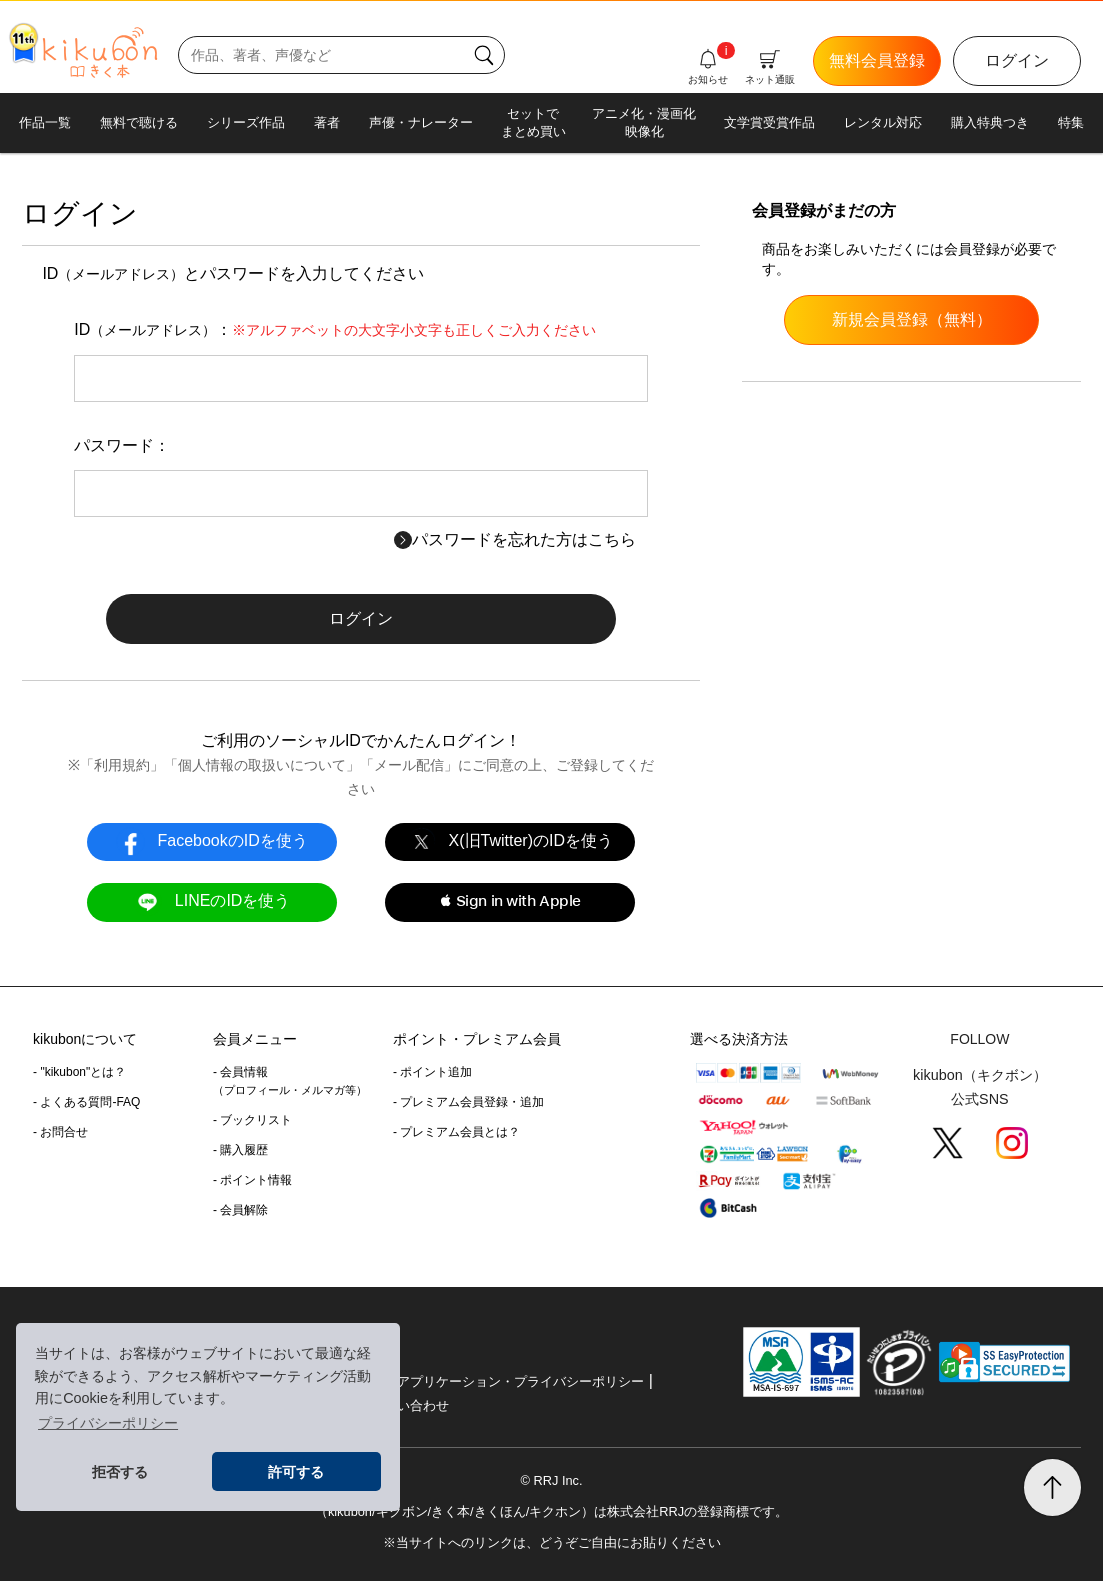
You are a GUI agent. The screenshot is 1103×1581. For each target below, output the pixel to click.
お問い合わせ (410, 1405)
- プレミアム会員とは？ (456, 1132)
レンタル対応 (883, 122)
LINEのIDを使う (211, 901)
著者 (327, 122)
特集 (1071, 122)
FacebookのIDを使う (212, 841)
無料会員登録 (877, 60)
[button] (510, 902)
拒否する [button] (120, 1472)
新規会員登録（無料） (912, 319)
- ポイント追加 (432, 1072)
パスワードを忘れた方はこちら (515, 539)
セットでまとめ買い (533, 122)
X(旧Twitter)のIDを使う (510, 841)
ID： (335, 329)
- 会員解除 (240, 1210)
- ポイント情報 (252, 1180)
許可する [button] (296, 1472)
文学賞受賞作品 (769, 122)
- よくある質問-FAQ (86, 1102)
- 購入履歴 (240, 1150)
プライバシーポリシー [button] (108, 1423)
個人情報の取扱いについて (262, 765)
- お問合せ (60, 1132)
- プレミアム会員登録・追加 (468, 1102)
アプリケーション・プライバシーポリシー (520, 1381)
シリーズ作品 (246, 122)
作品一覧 (45, 122)
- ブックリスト (252, 1120)
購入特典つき (990, 122)
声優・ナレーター (421, 122)
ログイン (1017, 60)
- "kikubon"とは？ (79, 1072)
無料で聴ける (139, 122)
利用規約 (122, 765)
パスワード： (122, 445)
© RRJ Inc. (551, 1480)
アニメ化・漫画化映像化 (644, 122)
